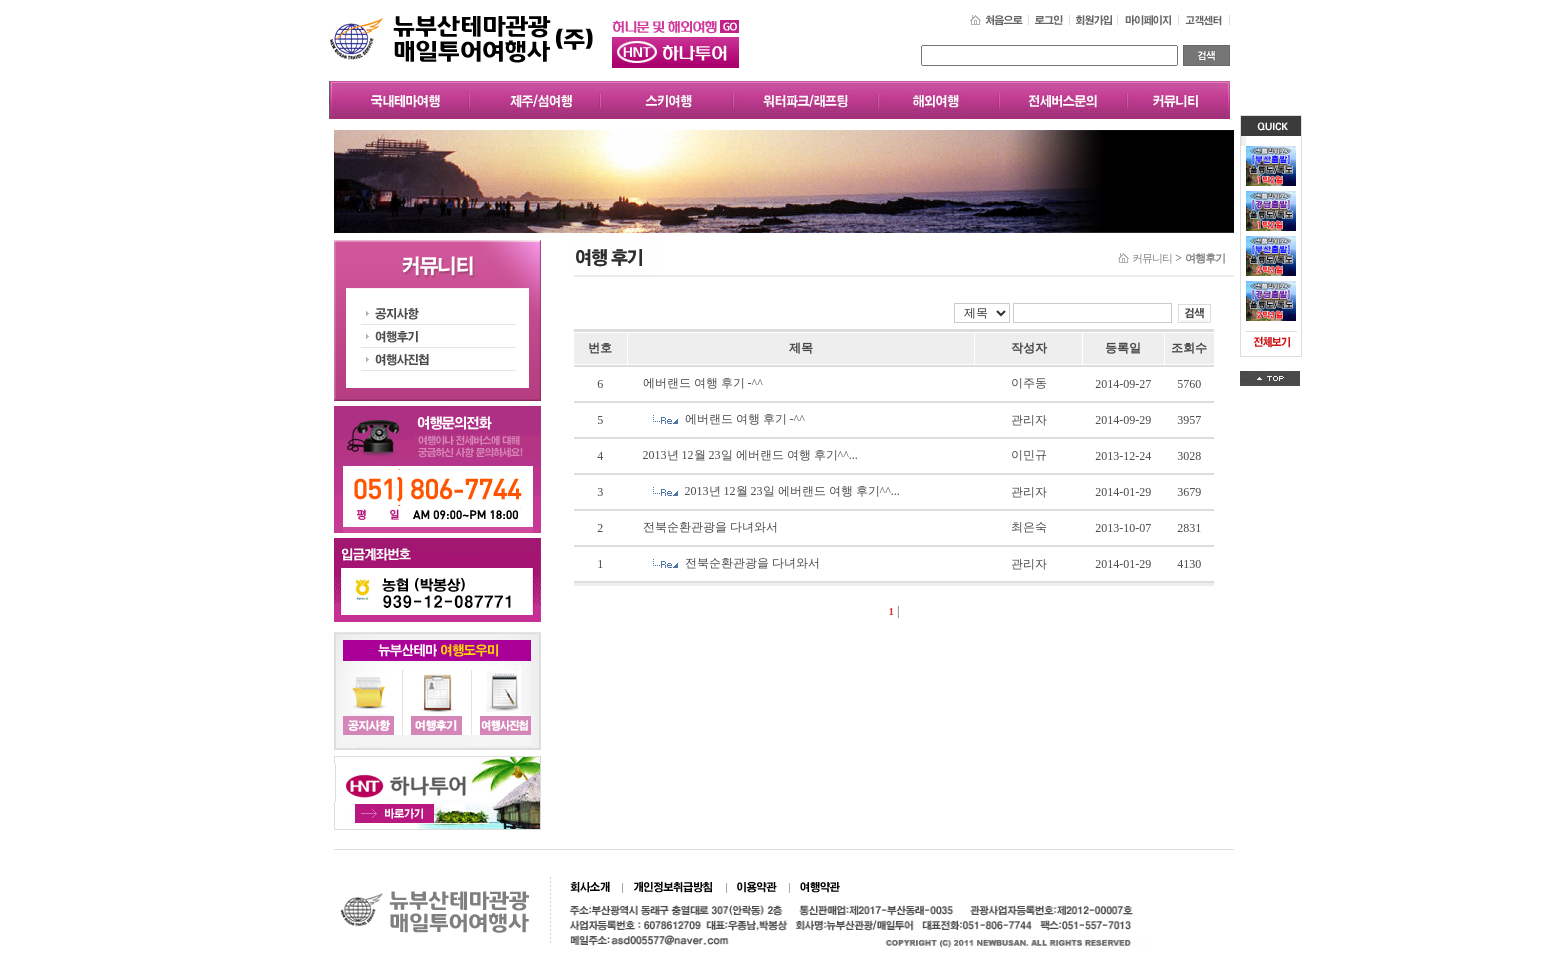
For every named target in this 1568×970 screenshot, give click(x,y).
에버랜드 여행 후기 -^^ (703, 383)
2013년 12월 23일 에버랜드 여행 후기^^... (750, 455)
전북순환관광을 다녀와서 (710, 527)
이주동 (1029, 383)
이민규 (1029, 455)
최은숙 (1029, 527)
